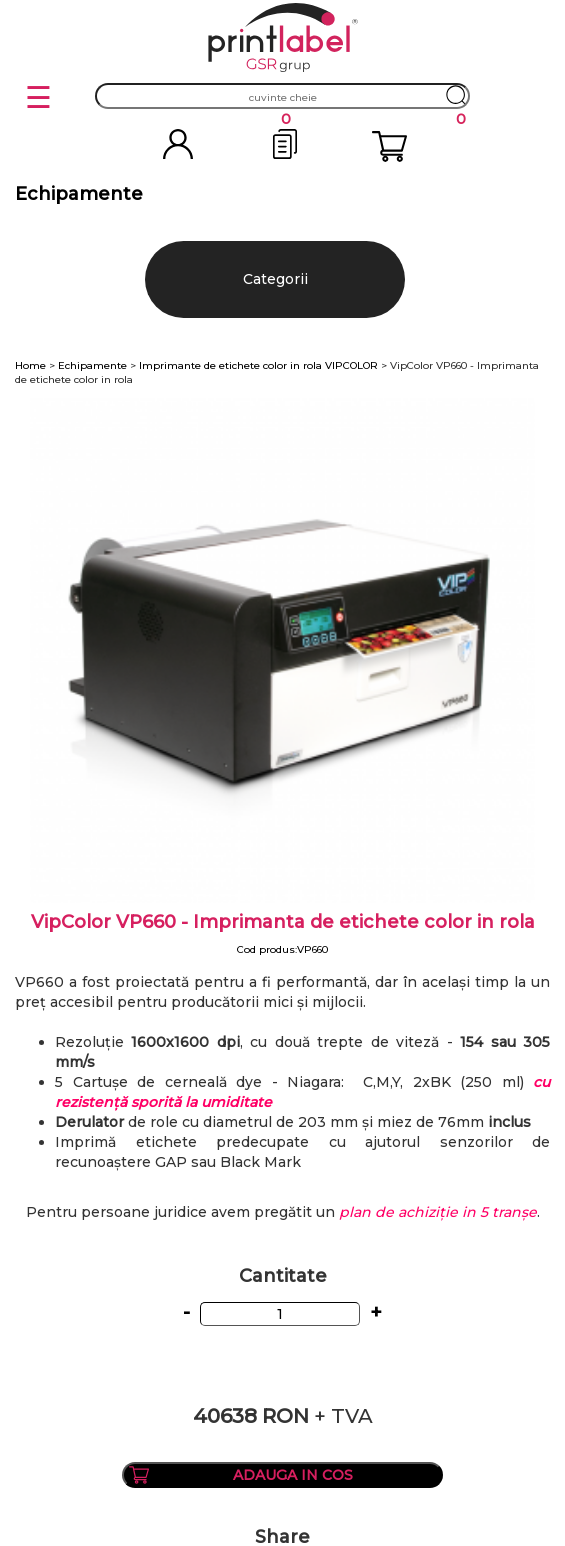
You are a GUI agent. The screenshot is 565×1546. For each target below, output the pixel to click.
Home (30, 365)
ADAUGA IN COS (293, 1475)
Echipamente (92, 365)
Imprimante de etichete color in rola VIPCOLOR (258, 365)
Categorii (275, 279)
